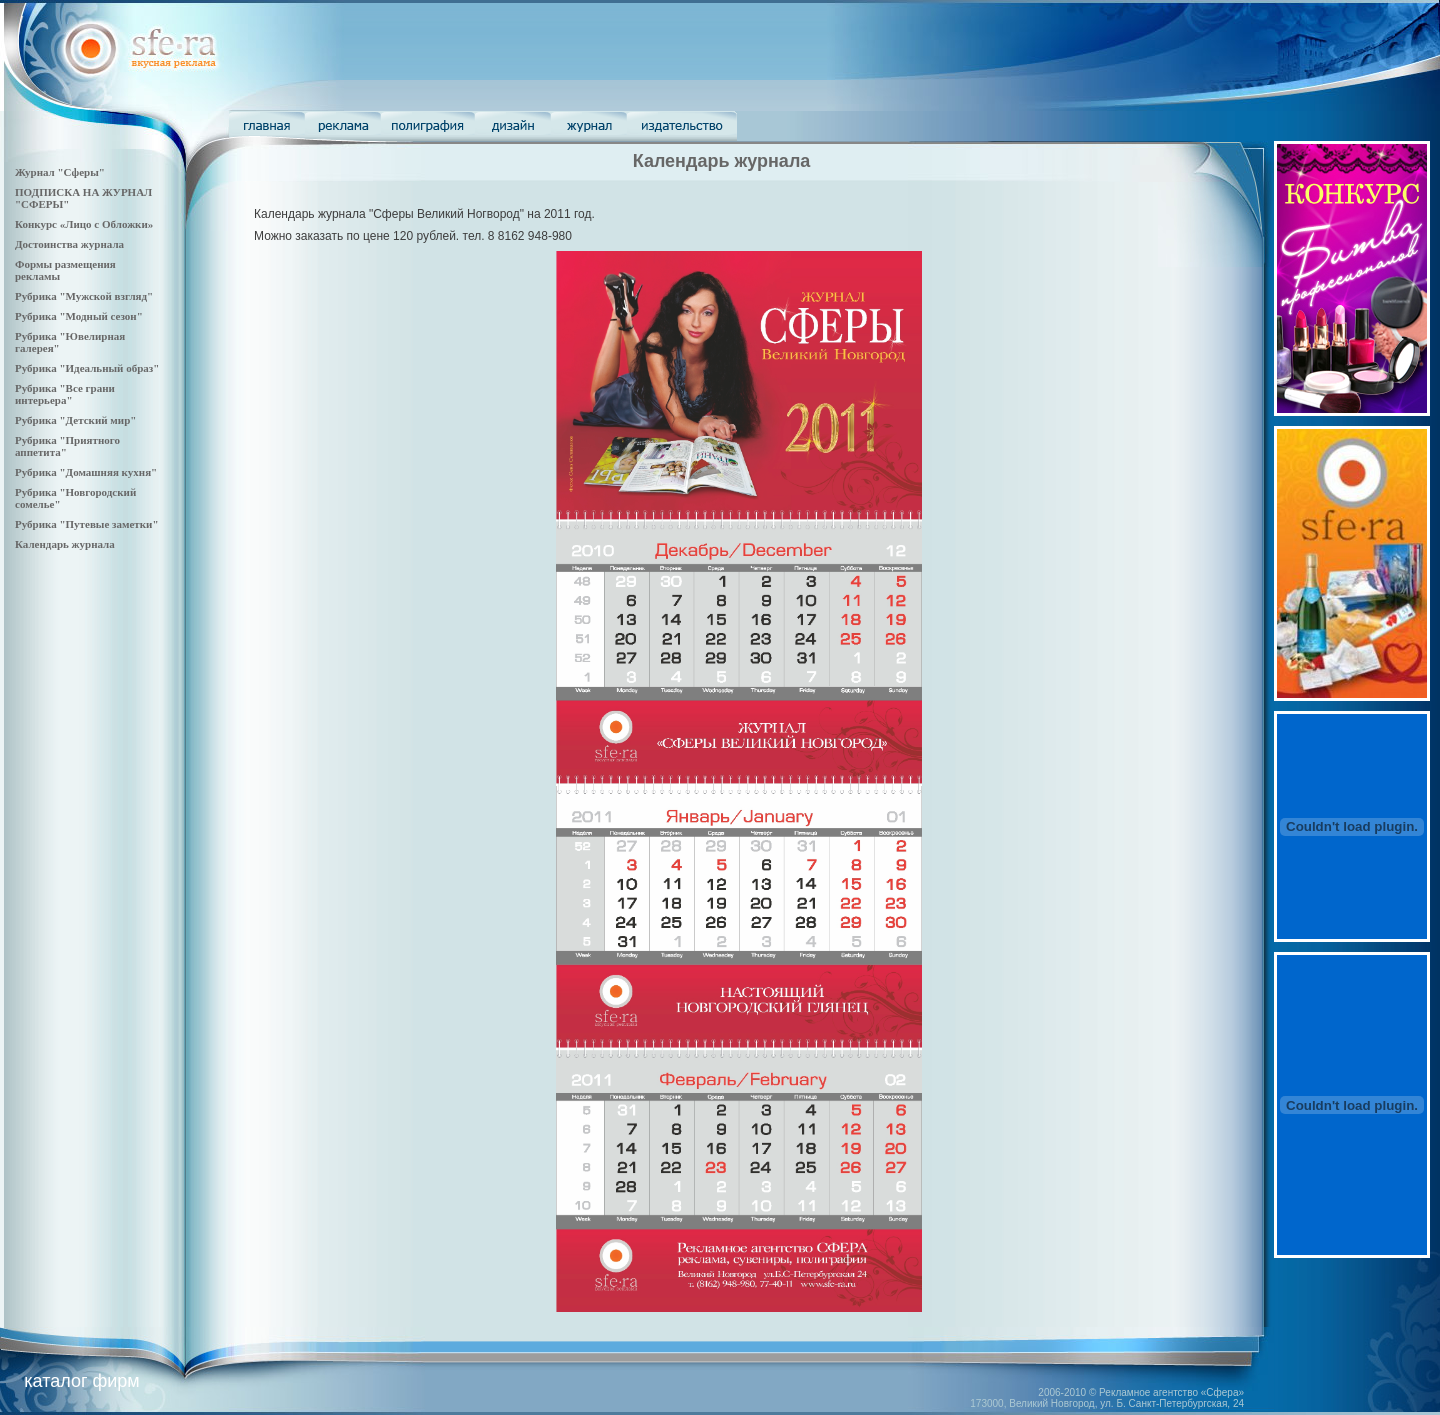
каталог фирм (81, 1381)
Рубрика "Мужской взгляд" (84, 296)
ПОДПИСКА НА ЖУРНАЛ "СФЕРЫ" (83, 198)
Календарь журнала (65, 544)
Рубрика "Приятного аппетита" (67, 446)
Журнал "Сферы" (60, 172)
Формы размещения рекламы (65, 270)
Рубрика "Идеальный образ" (87, 368)
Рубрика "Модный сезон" (79, 316)
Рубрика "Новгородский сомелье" (75, 498)
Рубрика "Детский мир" (75, 420)
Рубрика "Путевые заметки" (87, 524)
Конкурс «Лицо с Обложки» (84, 224)
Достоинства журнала (69, 244)
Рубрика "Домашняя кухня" (86, 472)
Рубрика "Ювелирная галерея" (70, 342)
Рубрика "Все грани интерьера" (65, 394)
